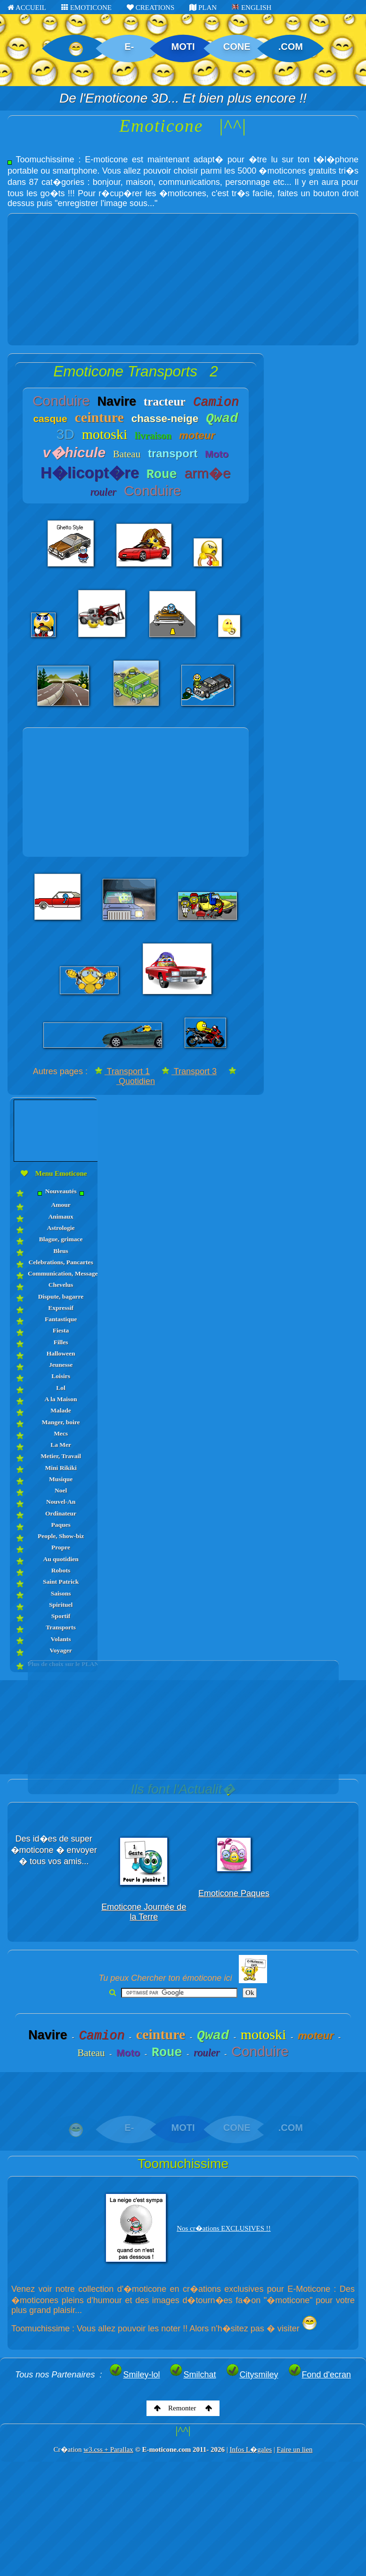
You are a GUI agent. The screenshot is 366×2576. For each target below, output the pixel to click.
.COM (290, 46)
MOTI (183, 46)
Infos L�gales (250, 2449)
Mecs (61, 1433)
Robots (61, 1570)
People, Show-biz (61, 1535)
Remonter (183, 2408)
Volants (61, 1639)
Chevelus (61, 1284)
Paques (60, 1524)
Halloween (61, 1353)
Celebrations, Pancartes (61, 1262)
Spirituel (61, 1604)
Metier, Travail (61, 1455)
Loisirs (60, 1376)
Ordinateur (60, 1513)
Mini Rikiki (61, 1467)
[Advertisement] (183, 279)
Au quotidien (60, 1559)
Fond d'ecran (319, 2374)
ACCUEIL (27, 7)
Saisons (61, 1593)
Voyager (60, 1650)
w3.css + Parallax (108, 2449)
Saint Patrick (61, 1581)
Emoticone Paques (233, 1893)
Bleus (60, 1250)
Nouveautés (61, 1192)
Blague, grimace (61, 1239)
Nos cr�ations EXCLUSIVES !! (224, 2228)
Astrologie (61, 1227)
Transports (61, 1627)
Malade (60, 1410)
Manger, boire (61, 1422)
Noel (61, 1490)
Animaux (60, 1216)
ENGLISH (251, 7)
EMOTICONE (86, 7)
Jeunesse (61, 1364)
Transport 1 (122, 1071)
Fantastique (61, 1319)
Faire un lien (295, 2449)
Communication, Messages (61, 1273)
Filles (61, 1342)
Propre (60, 1547)
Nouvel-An (60, 1501)
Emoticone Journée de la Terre (143, 1912)
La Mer (60, 1444)
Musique (61, 1479)
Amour (60, 1204)
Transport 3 (189, 1071)
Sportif (61, 1615)
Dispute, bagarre (61, 1296)
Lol (60, 1387)
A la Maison (61, 1399)
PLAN (203, 7)
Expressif (60, 1307)
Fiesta (61, 1330)
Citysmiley (252, 2374)
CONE (237, 46)
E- (129, 46)
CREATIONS (150, 7)
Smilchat (192, 2374)
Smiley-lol (134, 2374)
